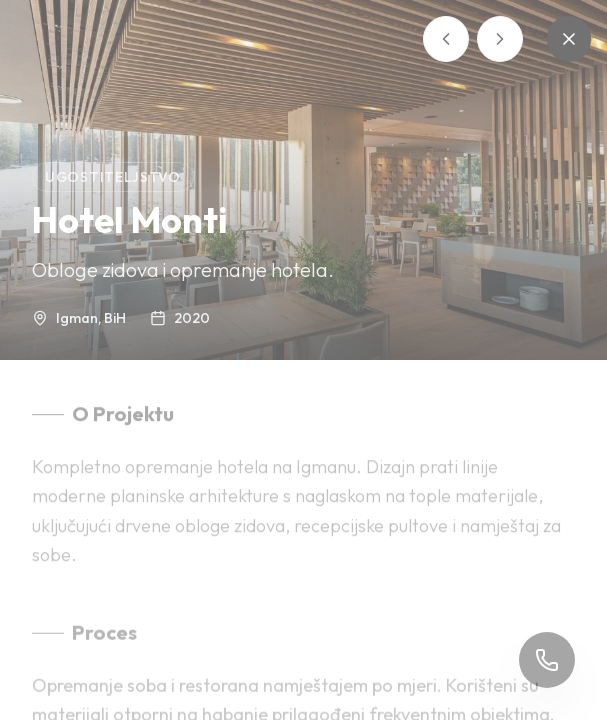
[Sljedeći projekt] (500, 39)
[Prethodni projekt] (446, 39)
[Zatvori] (569, 39)
